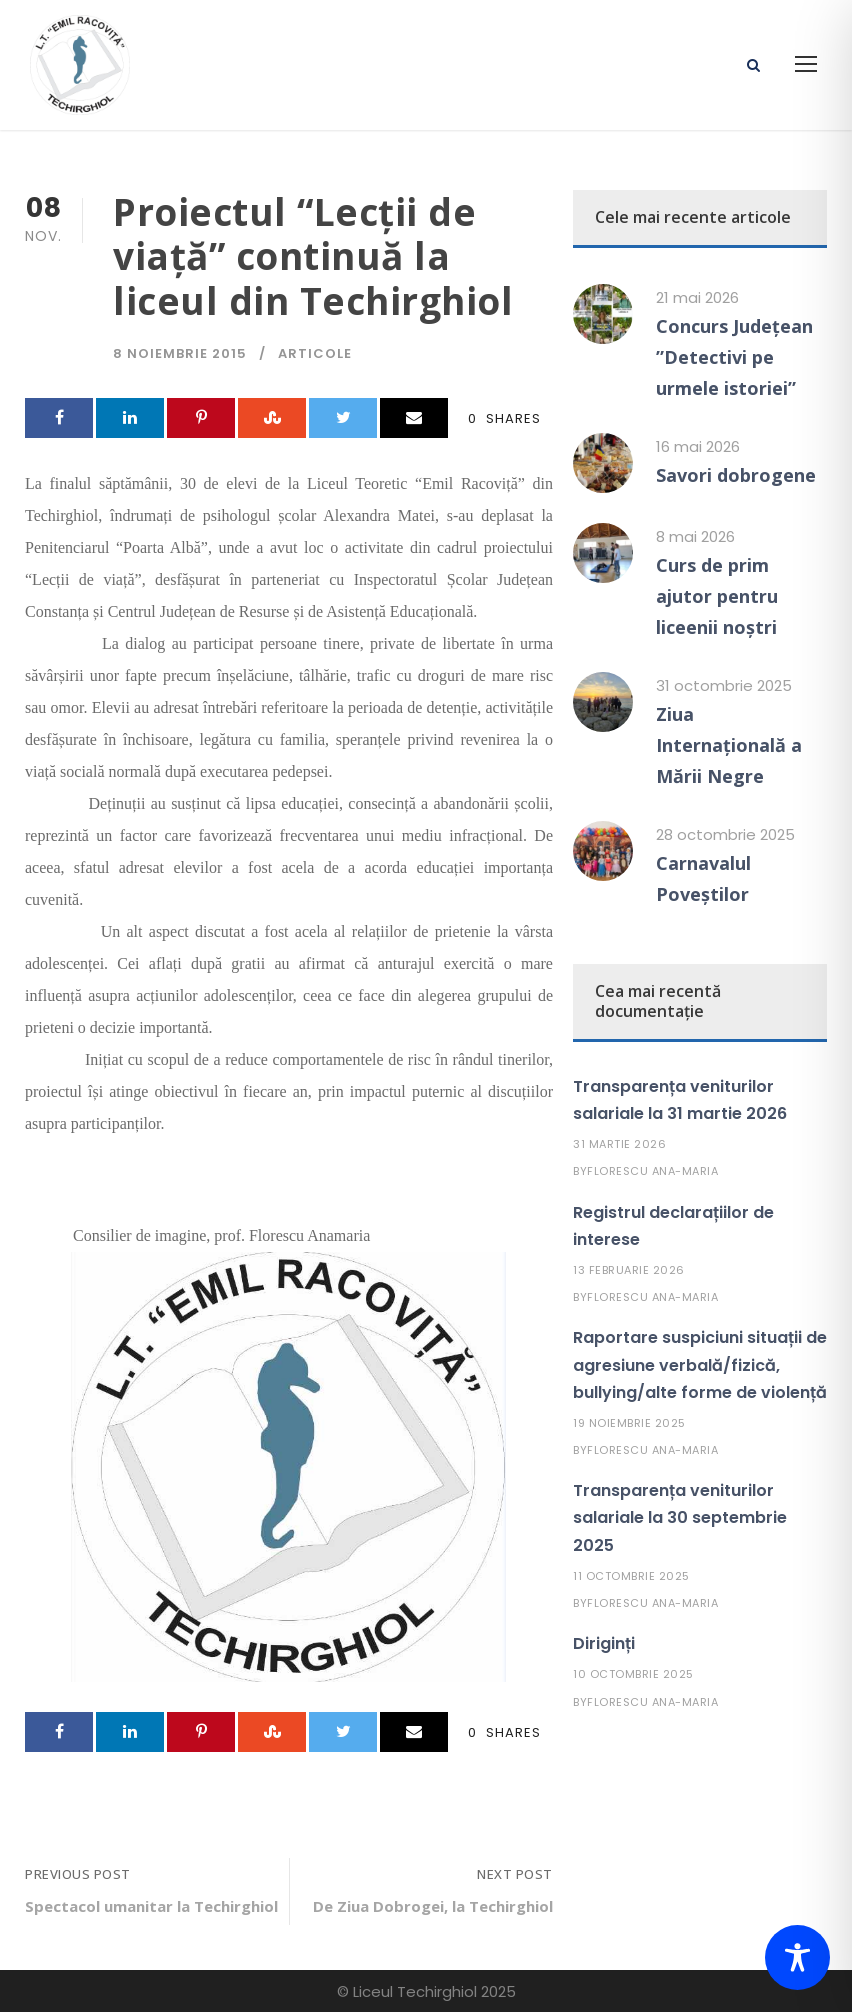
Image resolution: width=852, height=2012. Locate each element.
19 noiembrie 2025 (629, 1423)
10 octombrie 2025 (633, 1674)
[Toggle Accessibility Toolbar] (797, 1957)
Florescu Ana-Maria (652, 1171)
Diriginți (604, 1643)
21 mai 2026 (697, 297)
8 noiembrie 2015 (180, 353)
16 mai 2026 (698, 446)
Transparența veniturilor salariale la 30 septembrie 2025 (680, 1517)
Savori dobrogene (736, 475)
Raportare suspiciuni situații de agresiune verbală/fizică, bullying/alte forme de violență (700, 1364)
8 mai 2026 (695, 536)
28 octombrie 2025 (725, 834)
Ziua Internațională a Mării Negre (729, 744)
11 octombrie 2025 (631, 1576)
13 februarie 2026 (629, 1270)
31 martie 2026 (619, 1144)
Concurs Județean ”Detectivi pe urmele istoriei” (734, 356)
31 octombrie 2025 (724, 685)
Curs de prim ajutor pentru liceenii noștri (717, 595)
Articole (315, 353)
